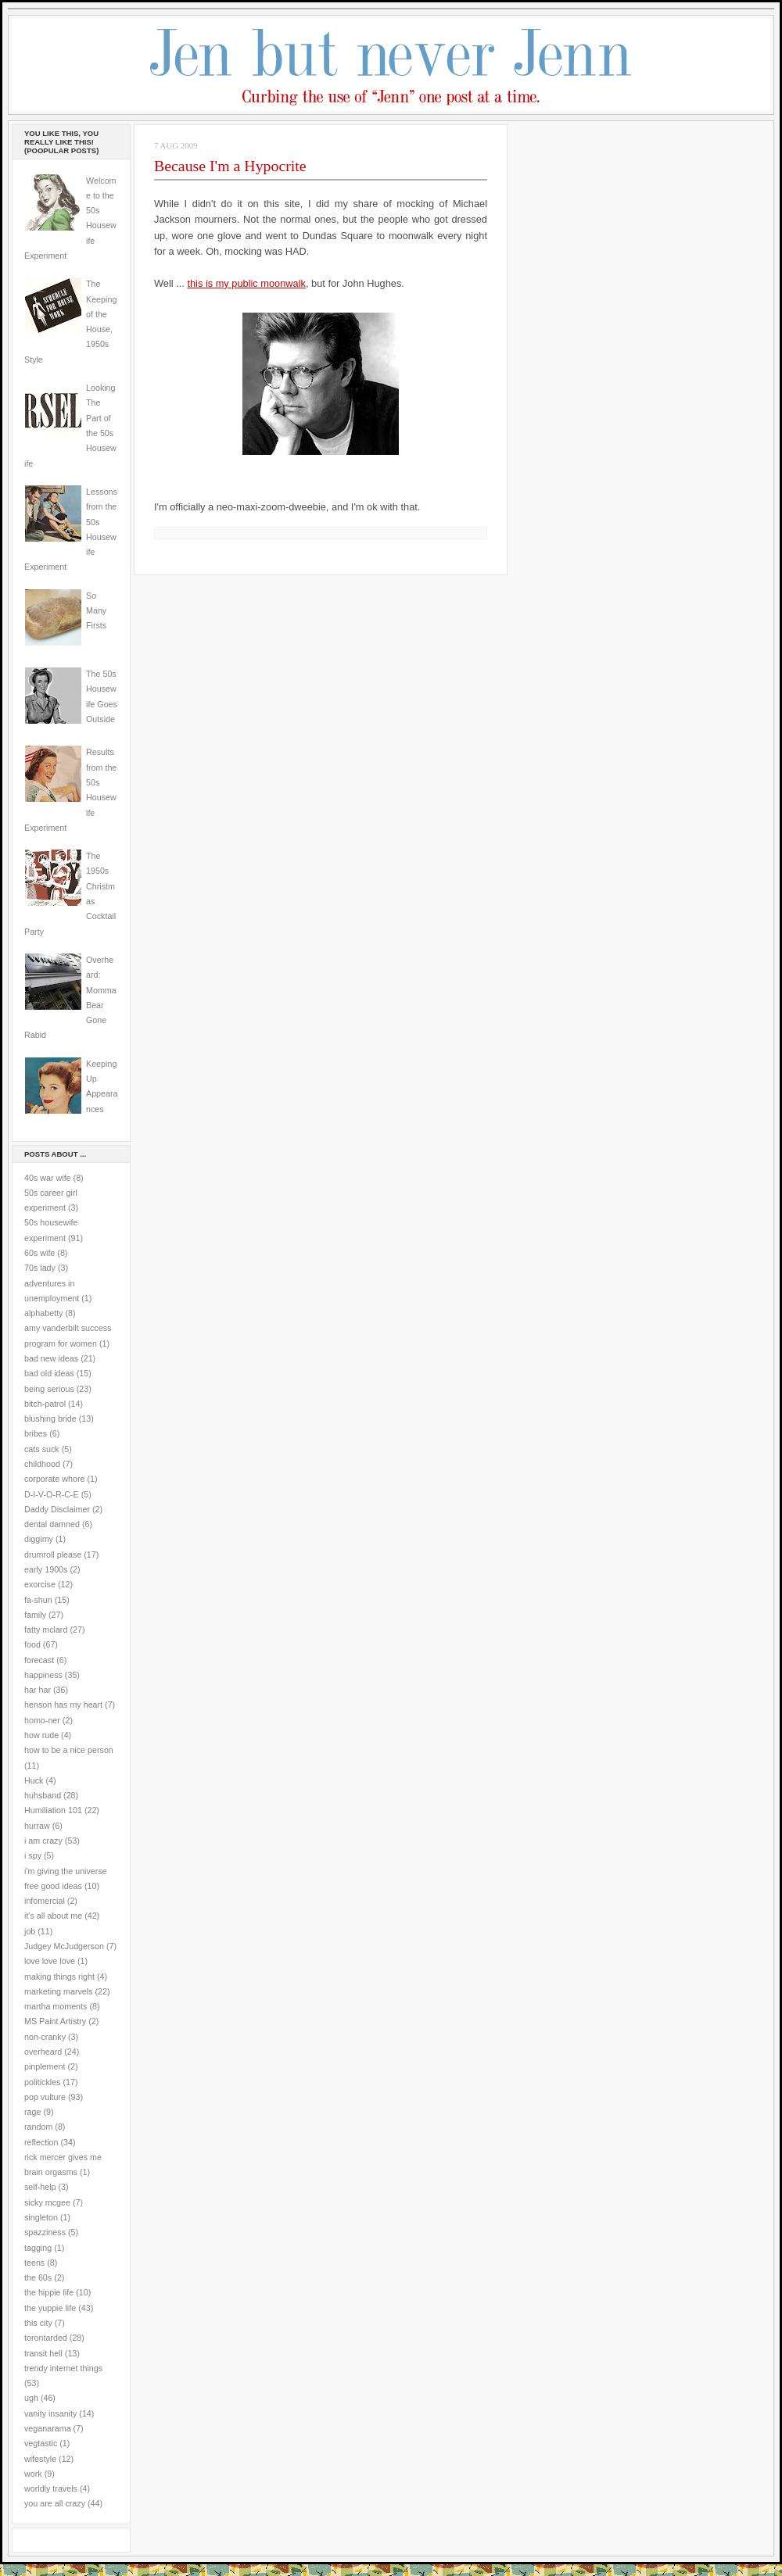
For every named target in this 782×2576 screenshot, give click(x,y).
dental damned (52, 1524)
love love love (49, 1961)
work (33, 2473)
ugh (31, 2397)
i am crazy (43, 1840)
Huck (33, 1780)
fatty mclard (45, 1629)
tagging (38, 2247)
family (35, 1614)
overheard (43, 2051)
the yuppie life (50, 2308)
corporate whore (54, 1478)
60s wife (39, 1253)
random (38, 2126)
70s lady (40, 1267)
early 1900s (45, 1569)
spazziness (45, 2232)
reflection (41, 2142)
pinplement (44, 2066)
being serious (49, 1389)
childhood (42, 1464)
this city (38, 2322)
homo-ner (42, 1720)
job (29, 1931)
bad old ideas (49, 1373)
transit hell (43, 2353)
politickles (42, 2082)
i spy (32, 1855)
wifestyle (40, 2458)
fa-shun (38, 1600)
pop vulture (45, 2097)
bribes (35, 1433)
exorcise (40, 1584)
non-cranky (45, 2036)
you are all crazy (54, 2503)
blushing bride (50, 1418)
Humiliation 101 (53, 1810)
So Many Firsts (96, 611)
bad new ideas (51, 1358)
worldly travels (50, 2488)
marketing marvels (58, 1991)
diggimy (38, 1539)
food (32, 1644)
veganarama (47, 2428)
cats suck (41, 1449)
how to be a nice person (68, 1750)
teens (34, 2262)
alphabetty (43, 1313)
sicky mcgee (47, 2202)
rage (32, 2111)
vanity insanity (50, 2413)
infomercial (44, 1900)
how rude (41, 1735)
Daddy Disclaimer (57, 1509)
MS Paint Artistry (55, 2021)
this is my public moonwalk (246, 283)
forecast (39, 1660)
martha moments (55, 2006)
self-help (40, 2186)
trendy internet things (63, 2368)
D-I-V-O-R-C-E (51, 1494)
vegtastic (40, 2443)
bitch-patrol (45, 1403)
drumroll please (52, 1554)
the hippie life (49, 2292)
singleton (41, 2217)
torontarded (45, 2337)
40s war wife (47, 1177)
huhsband (42, 1795)
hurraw (37, 1825)
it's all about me (53, 1915)
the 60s (38, 2277)
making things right (59, 1976)
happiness (43, 1675)
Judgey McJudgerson (64, 1946)
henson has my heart (63, 1704)
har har (37, 1689)
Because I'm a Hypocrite (230, 165)
